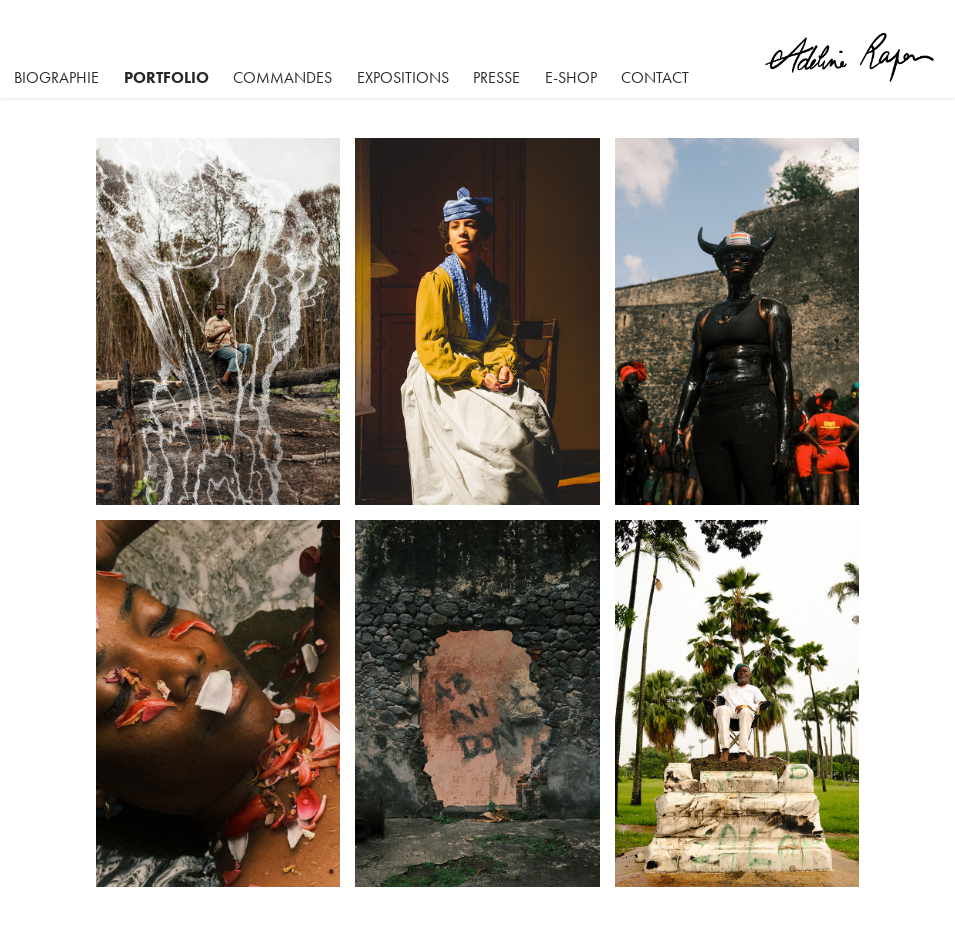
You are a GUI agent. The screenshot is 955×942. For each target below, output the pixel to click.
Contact (655, 77)
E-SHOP (571, 77)
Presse (496, 77)
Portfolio (166, 77)
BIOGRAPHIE (56, 77)
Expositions (403, 77)
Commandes (282, 77)
